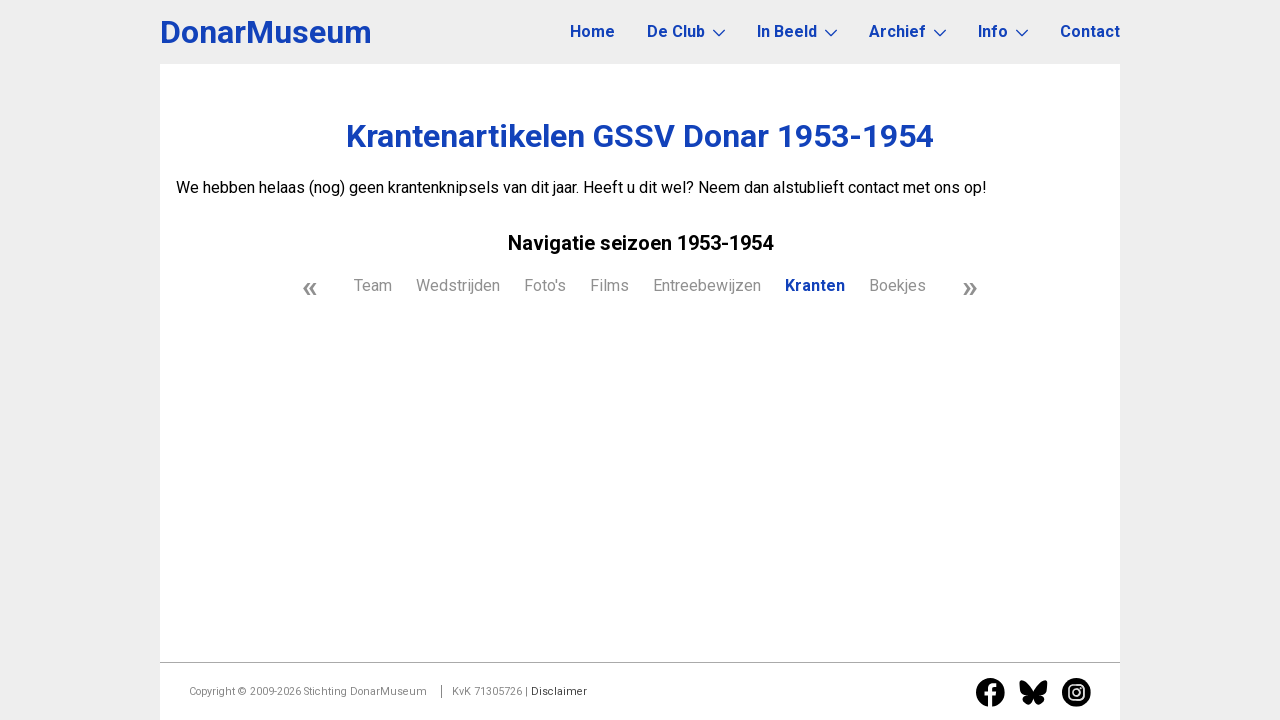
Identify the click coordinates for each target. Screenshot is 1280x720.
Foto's (545, 285)
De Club (686, 31)
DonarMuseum (266, 32)
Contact (1090, 31)
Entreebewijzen (707, 285)
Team (373, 285)
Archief (907, 31)
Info (1003, 31)
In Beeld (797, 31)
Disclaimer (559, 691)
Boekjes (897, 285)
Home (592, 31)
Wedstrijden (458, 285)
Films (609, 285)
